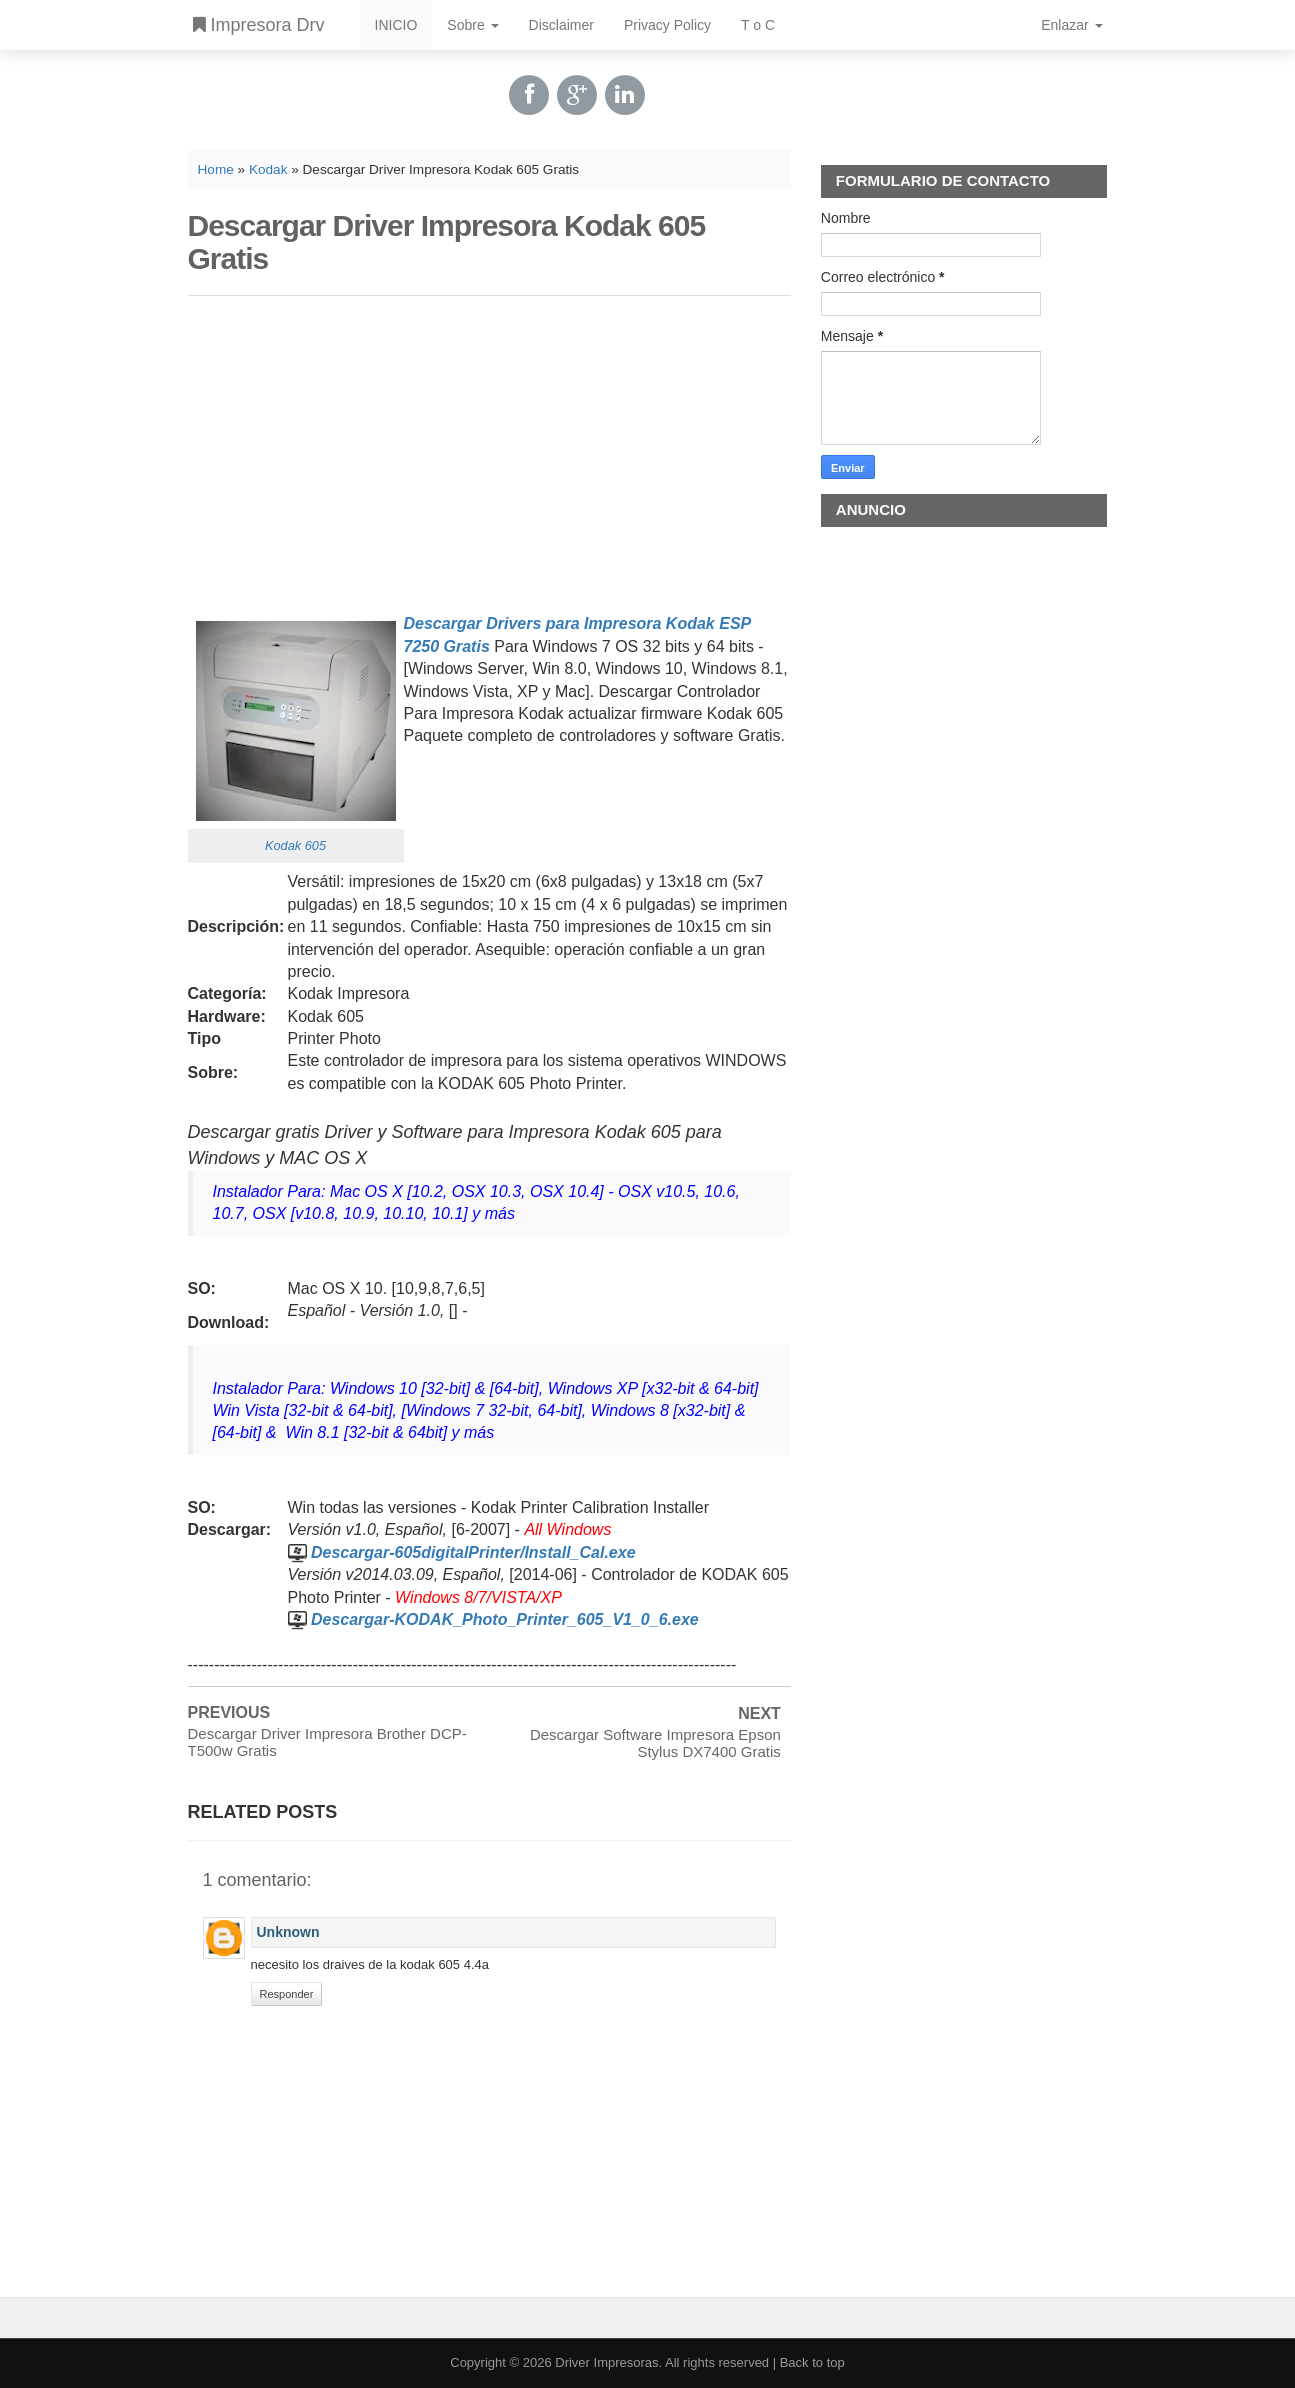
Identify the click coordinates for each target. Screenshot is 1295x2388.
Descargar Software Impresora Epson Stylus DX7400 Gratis (655, 1743)
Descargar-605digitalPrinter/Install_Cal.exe (473, 1552)
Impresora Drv (259, 25)
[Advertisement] (489, 451)
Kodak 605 (295, 845)
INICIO (396, 25)
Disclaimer (561, 25)
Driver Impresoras (606, 2362)
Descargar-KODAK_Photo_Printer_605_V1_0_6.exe (505, 1619)
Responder (287, 1994)
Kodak (268, 169)
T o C (758, 25)
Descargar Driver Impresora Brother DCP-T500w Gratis (327, 1742)
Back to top (812, 2362)
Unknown (288, 1932)
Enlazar (1071, 25)
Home (216, 169)
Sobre (472, 25)
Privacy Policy (667, 25)
